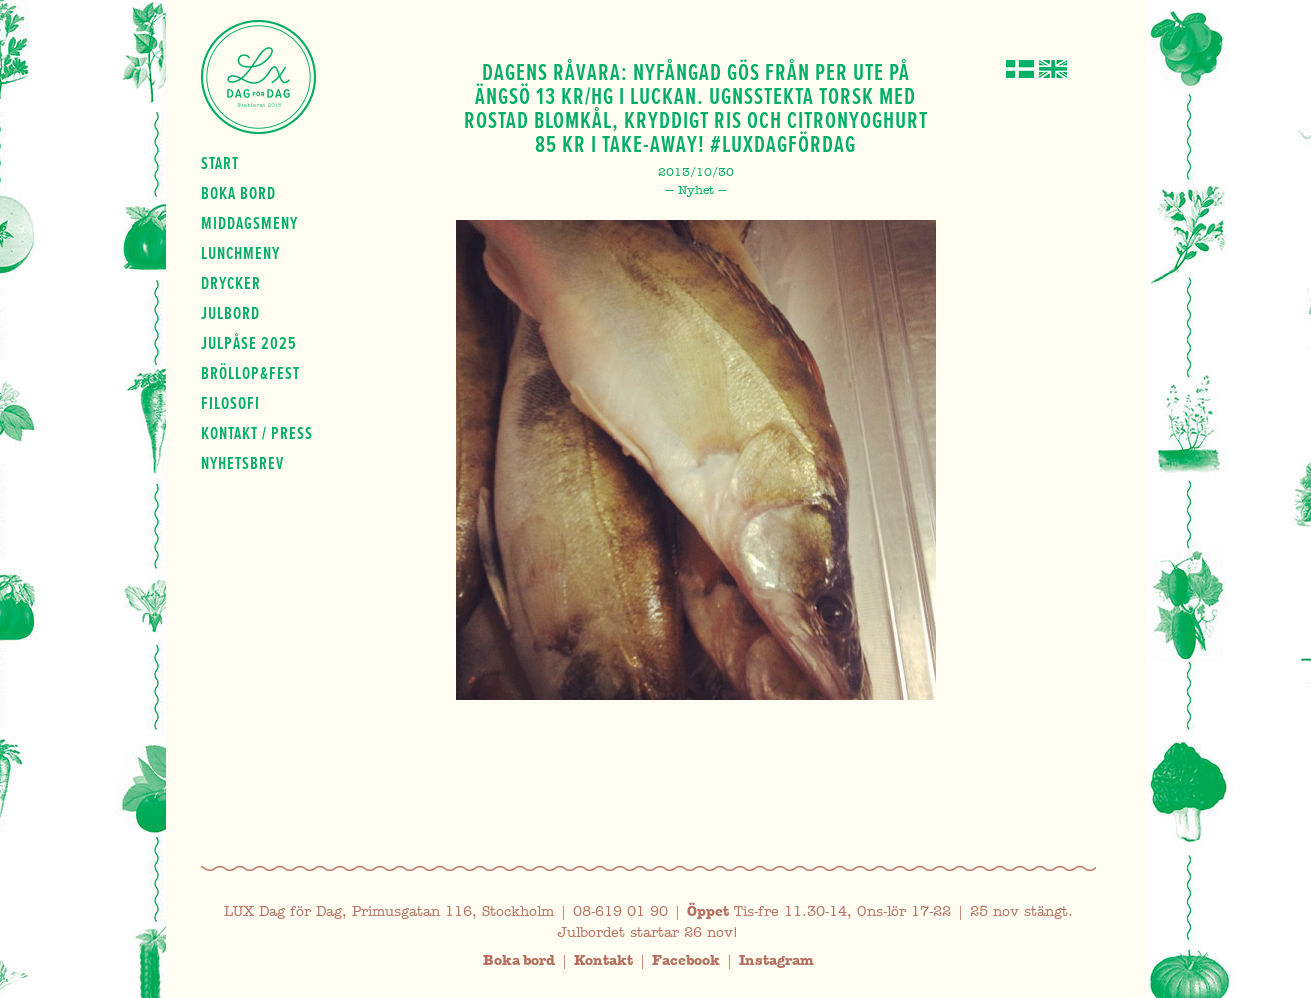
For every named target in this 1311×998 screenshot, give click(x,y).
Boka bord (238, 193)
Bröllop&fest (250, 373)
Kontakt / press (257, 433)
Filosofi (230, 403)
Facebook (686, 960)
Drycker (231, 283)
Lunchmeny (240, 253)
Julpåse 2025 (249, 343)
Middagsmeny (249, 223)
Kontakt (603, 960)
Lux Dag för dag (258, 77)
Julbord (230, 313)
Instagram (776, 960)
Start (220, 163)
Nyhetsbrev (242, 463)
